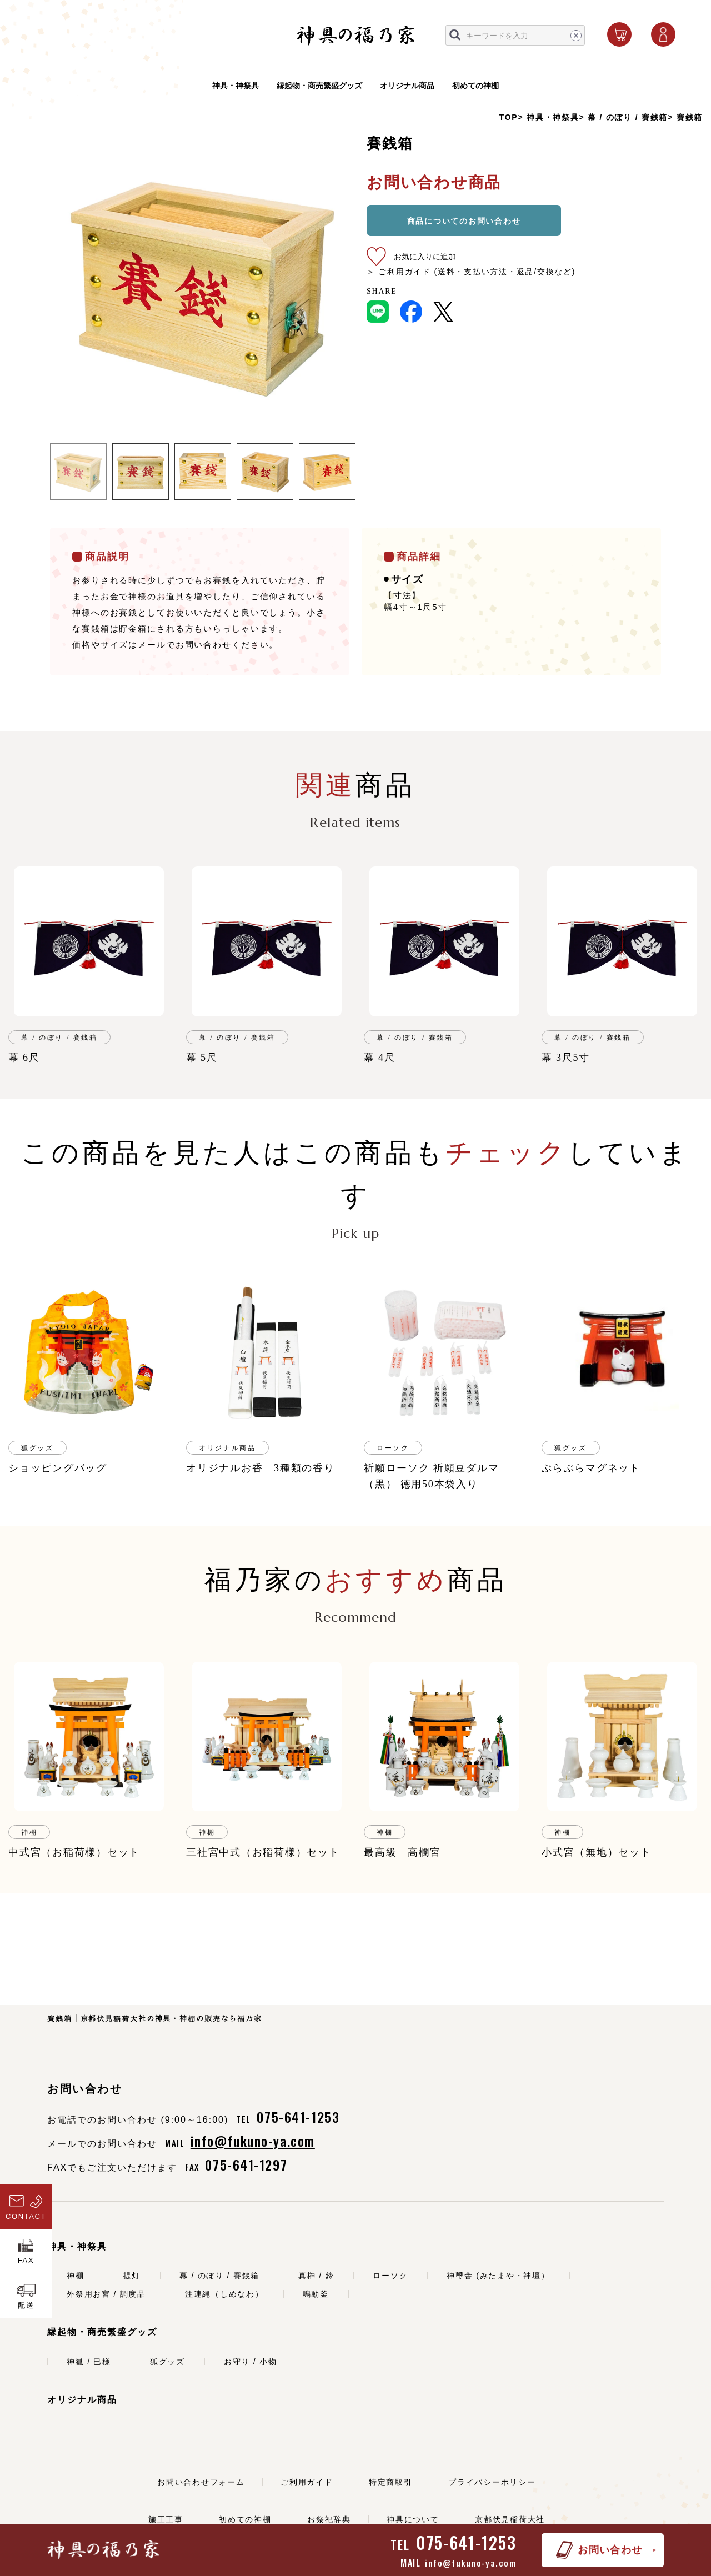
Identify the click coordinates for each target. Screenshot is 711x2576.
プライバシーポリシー (492, 2482)
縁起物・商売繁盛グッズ (319, 87)
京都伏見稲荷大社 (510, 2519)
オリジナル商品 (407, 87)
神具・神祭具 (235, 87)
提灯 (132, 2275)
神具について (413, 2519)
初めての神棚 (475, 87)
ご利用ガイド (307, 2482)
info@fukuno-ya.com (471, 2563)
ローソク (390, 2275)
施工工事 (165, 2519)
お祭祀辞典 (329, 2519)
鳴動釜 (316, 2293)
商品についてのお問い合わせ (464, 221)
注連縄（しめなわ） (224, 2293)
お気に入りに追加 (425, 256)
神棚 (75, 2275)
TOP (508, 117)
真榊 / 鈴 (316, 2275)
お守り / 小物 (250, 2361)
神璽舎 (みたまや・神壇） (498, 2275)
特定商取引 (391, 2482)
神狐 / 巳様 (89, 2361)
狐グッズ (167, 2361)
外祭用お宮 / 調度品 (106, 2293)
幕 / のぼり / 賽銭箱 (628, 117)
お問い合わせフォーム (201, 2482)
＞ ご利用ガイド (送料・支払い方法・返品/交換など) (471, 271)
